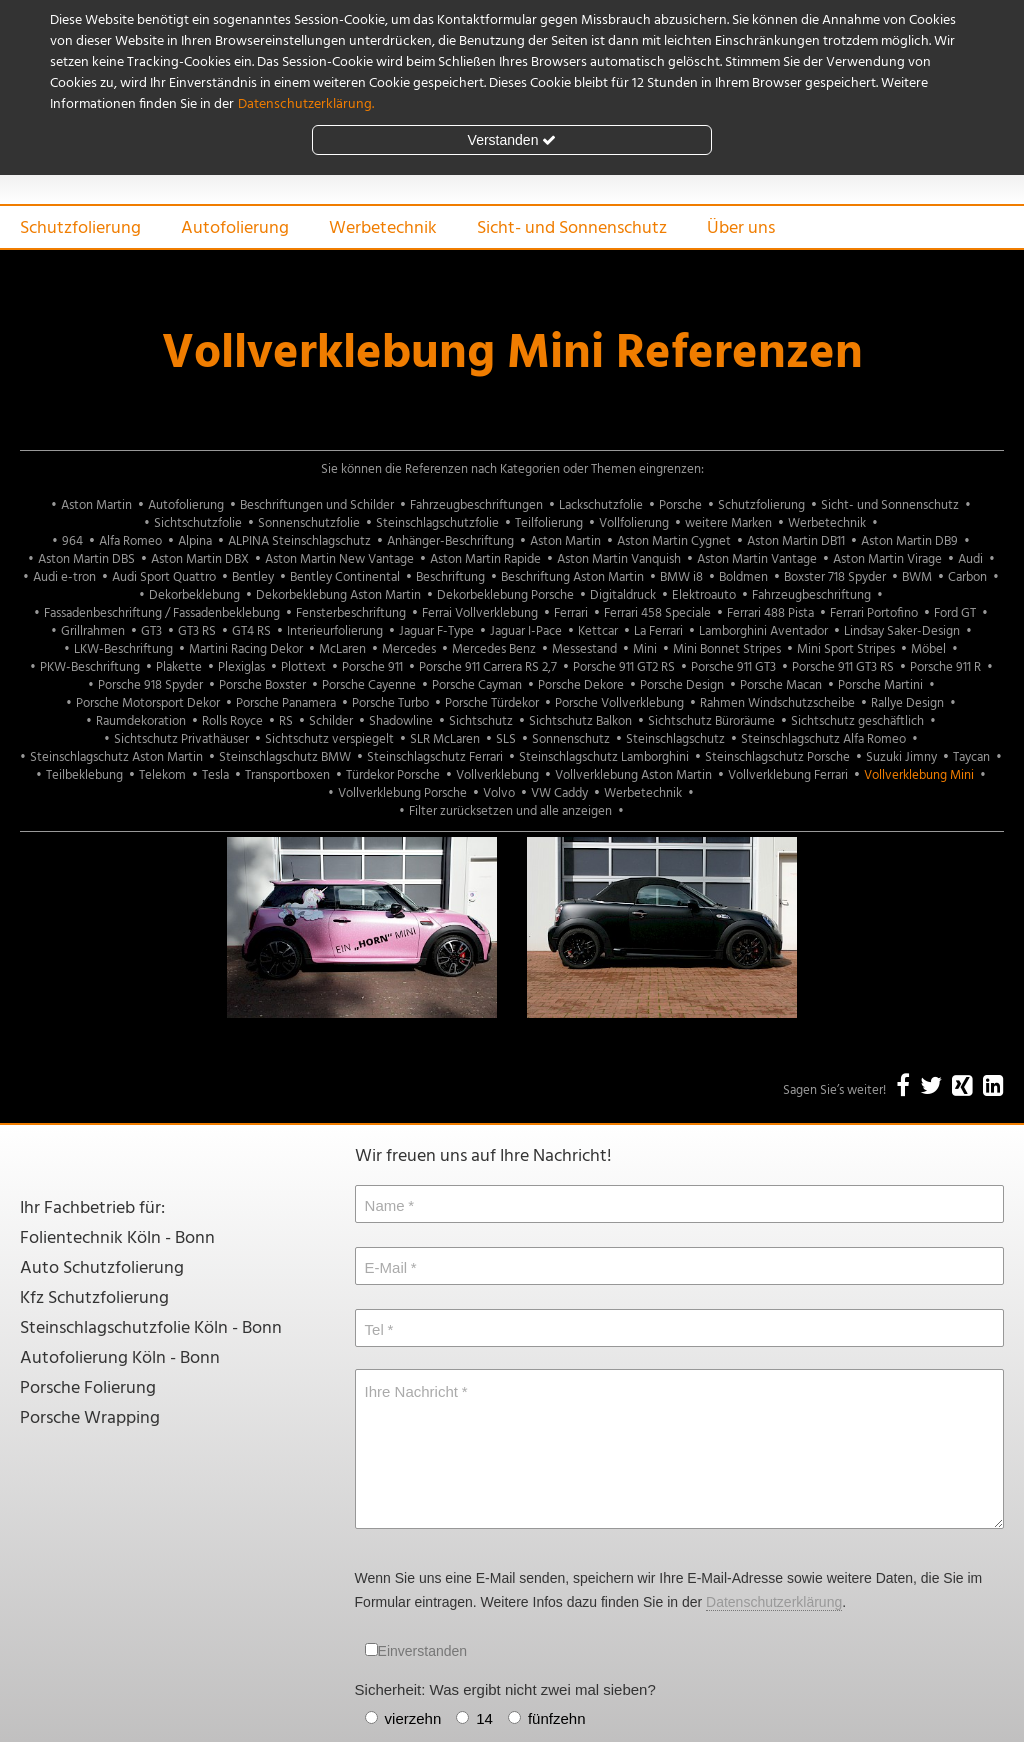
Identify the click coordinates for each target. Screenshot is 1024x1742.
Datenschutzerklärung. (306, 104)
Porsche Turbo (390, 703)
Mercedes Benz (494, 649)
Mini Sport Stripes (846, 649)
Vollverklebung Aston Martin (633, 775)
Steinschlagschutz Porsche (777, 757)
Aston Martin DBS (86, 559)
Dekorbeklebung (194, 595)
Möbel (928, 649)
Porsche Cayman (477, 685)
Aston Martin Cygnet (674, 541)
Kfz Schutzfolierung (94, 1298)
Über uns (741, 228)
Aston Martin (96, 505)
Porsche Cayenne (369, 685)
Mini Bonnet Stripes (727, 649)
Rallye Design (907, 703)
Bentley (253, 577)
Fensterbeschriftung (351, 613)
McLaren (342, 649)
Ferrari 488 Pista (770, 613)
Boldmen (743, 577)
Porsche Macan (781, 685)
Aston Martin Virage (887, 559)
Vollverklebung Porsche (402, 793)
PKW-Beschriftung (90, 667)
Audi (970, 559)
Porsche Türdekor (492, 703)
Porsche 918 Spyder (150, 685)
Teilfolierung (549, 523)
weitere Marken (728, 523)
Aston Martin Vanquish (619, 559)
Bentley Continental (345, 577)
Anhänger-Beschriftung (450, 541)
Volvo (499, 793)
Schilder (331, 721)
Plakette (179, 667)
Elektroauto (704, 595)
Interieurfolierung (335, 631)
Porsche (680, 505)
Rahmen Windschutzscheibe (777, 703)
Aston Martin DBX (200, 559)
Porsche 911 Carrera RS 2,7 (488, 667)
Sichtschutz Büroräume (711, 721)
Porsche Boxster (262, 685)
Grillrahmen (93, 631)
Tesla (215, 775)
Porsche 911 (372, 667)
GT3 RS (197, 631)
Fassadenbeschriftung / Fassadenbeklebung (162, 613)
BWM (917, 577)
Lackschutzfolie (601, 505)
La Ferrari (658, 631)
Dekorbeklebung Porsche (505, 595)
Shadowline (401, 721)
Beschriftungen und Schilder (317, 505)
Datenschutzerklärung (774, 1602)
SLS (506, 739)
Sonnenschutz (571, 739)
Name (385, 1205)
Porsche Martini (880, 685)
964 (72, 541)
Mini (645, 649)
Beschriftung (450, 577)
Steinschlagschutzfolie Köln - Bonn (151, 1328)
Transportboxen (287, 775)
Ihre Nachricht (411, 1391)
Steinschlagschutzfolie (437, 523)
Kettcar (598, 631)
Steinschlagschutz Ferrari (435, 757)
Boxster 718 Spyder (835, 577)
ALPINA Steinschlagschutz (299, 541)
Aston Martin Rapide (485, 559)
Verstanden (512, 140)
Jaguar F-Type (436, 631)
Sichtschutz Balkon (580, 721)
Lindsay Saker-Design (902, 631)
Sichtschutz (481, 721)
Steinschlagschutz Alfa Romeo (823, 739)
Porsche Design (682, 685)
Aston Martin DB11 (796, 541)
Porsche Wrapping (90, 1418)
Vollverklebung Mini (919, 775)
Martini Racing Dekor (246, 649)
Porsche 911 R (945, 667)
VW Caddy (559, 793)
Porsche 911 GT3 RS (843, 667)
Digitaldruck (623, 595)
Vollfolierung (634, 523)
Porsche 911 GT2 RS (624, 667)
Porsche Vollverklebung (619, 703)
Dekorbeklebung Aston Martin (338, 595)
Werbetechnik (383, 228)
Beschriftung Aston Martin (572, 577)
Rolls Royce (232, 721)
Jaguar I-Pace (526, 631)
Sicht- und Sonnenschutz (572, 228)
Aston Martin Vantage (757, 559)
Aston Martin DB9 (909, 541)
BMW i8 (681, 577)
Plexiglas (241, 667)
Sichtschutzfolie (198, 523)
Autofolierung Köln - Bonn (120, 1358)
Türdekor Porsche (393, 775)
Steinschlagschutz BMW (285, 757)
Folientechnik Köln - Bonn (117, 1238)
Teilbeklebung (84, 775)
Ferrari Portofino (874, 613)
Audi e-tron (64, 577)
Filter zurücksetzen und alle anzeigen (510, 811)
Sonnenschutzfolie (309, 523)
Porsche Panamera (286, 703)
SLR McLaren (445, 739)
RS (286, 721)
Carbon (967, 577)
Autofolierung (235, 228)
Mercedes (409, 649)
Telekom (162, 775)
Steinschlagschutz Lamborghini (604, 757)
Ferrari (571, 613)
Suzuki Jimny (901, 757)
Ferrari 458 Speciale (657, 613)
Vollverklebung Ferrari (788, 775)
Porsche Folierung (88, 1388)
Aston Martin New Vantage (339, 559)
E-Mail (386, 1267)
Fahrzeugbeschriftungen (476, 505)
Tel (374, 1329)
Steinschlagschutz (675, 739)
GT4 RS (251, 631)
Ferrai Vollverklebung (480, 613)
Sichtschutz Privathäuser (181, 739)
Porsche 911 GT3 (733, 667)
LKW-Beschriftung (123, 649)
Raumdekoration (141, 721)
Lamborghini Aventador (763, 631)
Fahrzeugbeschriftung (811, 595)
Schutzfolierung (80, 228)
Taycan (971, 757)
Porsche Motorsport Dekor (148, 703)
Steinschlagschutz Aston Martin (116, 757)
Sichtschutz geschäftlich (857, 721)
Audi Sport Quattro (164, 577)
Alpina (195, 541)
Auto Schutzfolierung (102, 1268)
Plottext (303, 667)
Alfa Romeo (130, 541)
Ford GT (955, 613)
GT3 (151, 631)
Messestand (584, 649)
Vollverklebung (497, 775)
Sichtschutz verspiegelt (329, 739)
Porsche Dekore (581, 685)
